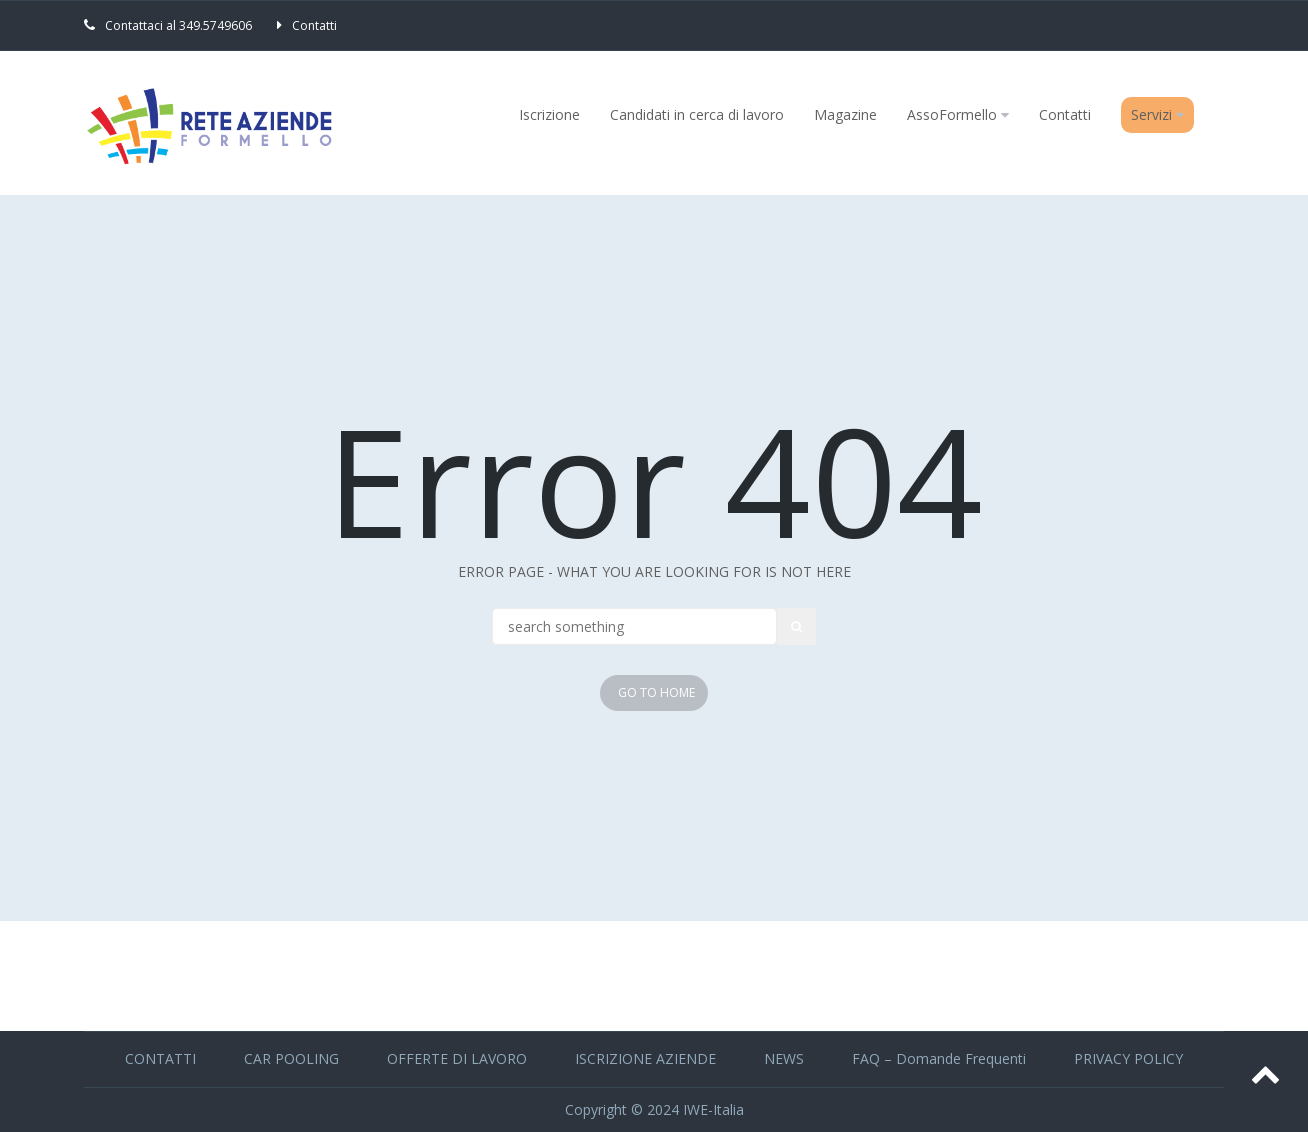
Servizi (1151, 114)
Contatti (314, 25)
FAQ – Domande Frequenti (939, 1058)
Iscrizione (549, 114)
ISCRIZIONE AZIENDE (645, 1058)
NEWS (784, 1058)
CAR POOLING (291, 1058)
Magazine (845, 114)
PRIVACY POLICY (1128, 1058)
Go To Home (656, 692)
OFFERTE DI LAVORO (457, 1058)
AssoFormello (952, 114)
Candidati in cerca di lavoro (697, 114)
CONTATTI (160, 1058)
